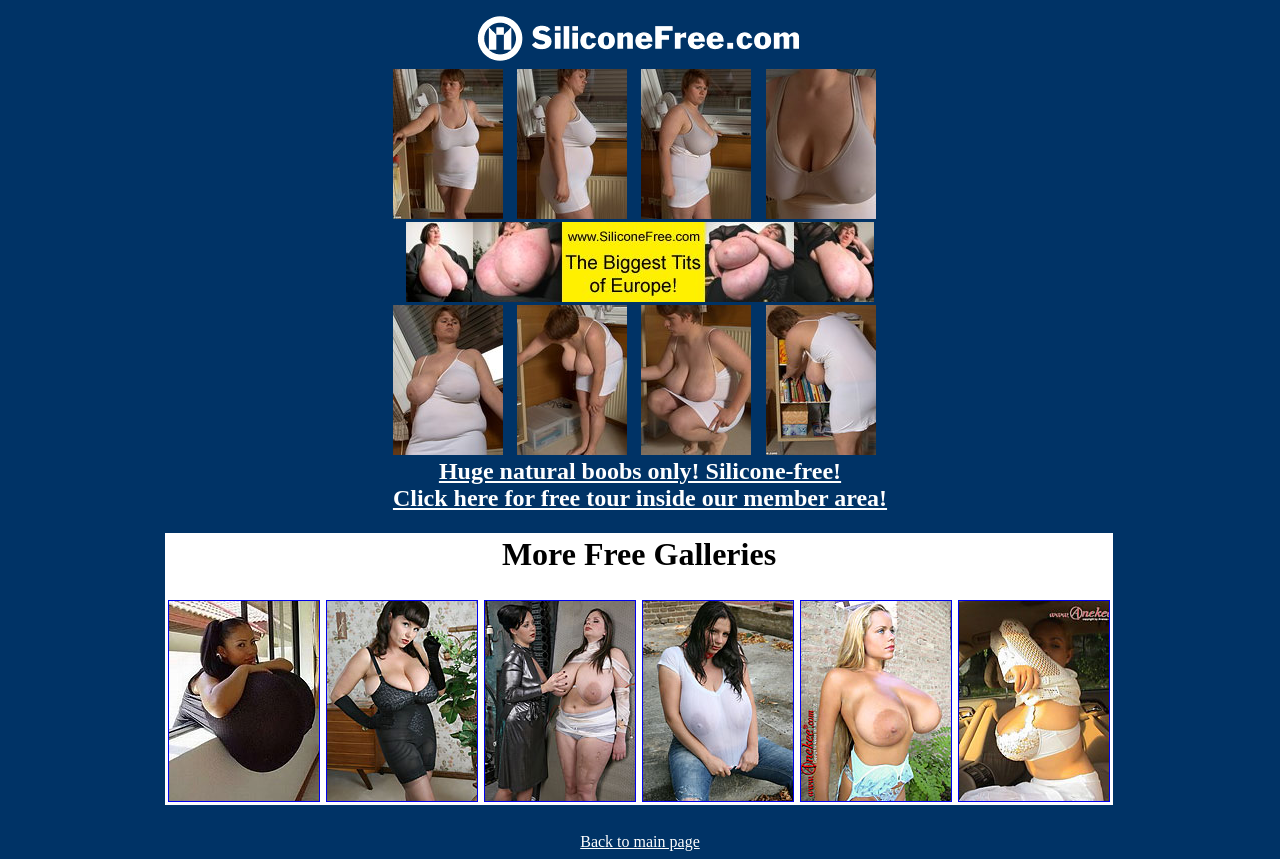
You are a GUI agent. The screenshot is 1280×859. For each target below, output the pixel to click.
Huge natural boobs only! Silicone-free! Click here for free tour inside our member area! (640, 484)
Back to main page (640, 841)
